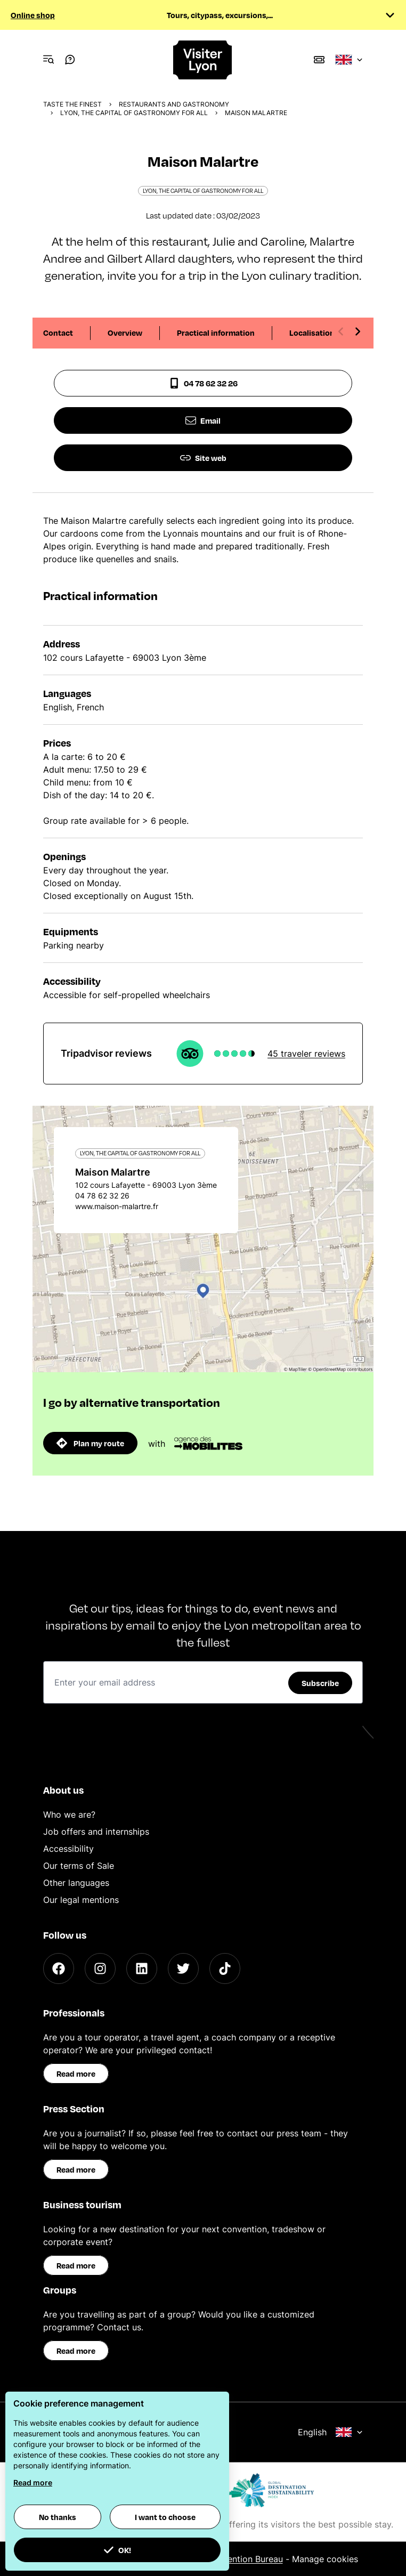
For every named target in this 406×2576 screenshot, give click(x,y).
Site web (203, 457)
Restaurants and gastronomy (174, 104)
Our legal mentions (81, 1899)
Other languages (76, 1882)
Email (203, 420)
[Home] (203, 59)
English (330, 2432)
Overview (125, 332)
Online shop (33, 15)
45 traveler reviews (306, 1053)
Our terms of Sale (78, 1865)
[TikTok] (224, 1968)
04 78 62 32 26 (203, 383)
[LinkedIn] (141, 1968)
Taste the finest (72, 104)
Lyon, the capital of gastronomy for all (134, 113)
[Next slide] (357, 331)
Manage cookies (325, 2559)
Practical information (216, 332)
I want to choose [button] (165, 2517)
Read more (75, 2073)
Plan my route (90, 1443)
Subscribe (320, 1683)
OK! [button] (117, 2550)
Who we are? (69, 1814)
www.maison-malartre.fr (116, 1206)
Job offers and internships (96, 1831)
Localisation (312, 332)
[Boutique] (319, 59)
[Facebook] (58, 1968)
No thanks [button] (57, 2517)
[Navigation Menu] (48, 59)
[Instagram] (100, 1968)
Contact (58, 332)
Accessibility (68, 1848)
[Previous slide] (341, 331)
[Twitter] (183, 1968)
